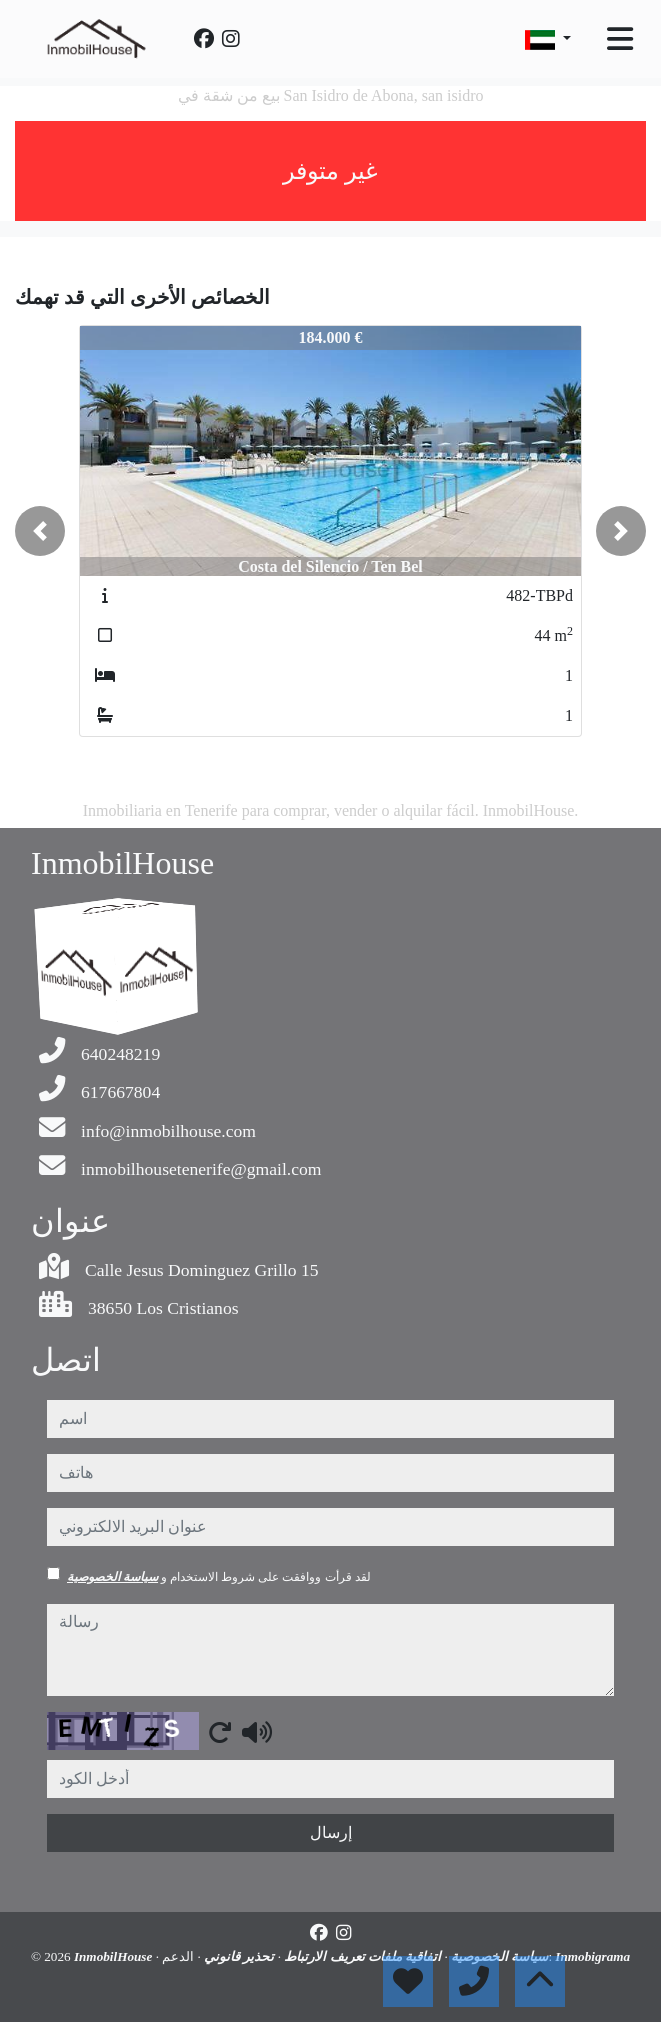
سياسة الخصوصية (112, 1577)
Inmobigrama (592, 1956)
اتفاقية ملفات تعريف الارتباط (361, 1956)
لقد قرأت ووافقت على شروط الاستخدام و (219, 1577)
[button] (40, 531)
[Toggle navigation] (620, 39)
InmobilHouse (115, 1956)
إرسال (331, 1832)
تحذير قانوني (238, 1956)
